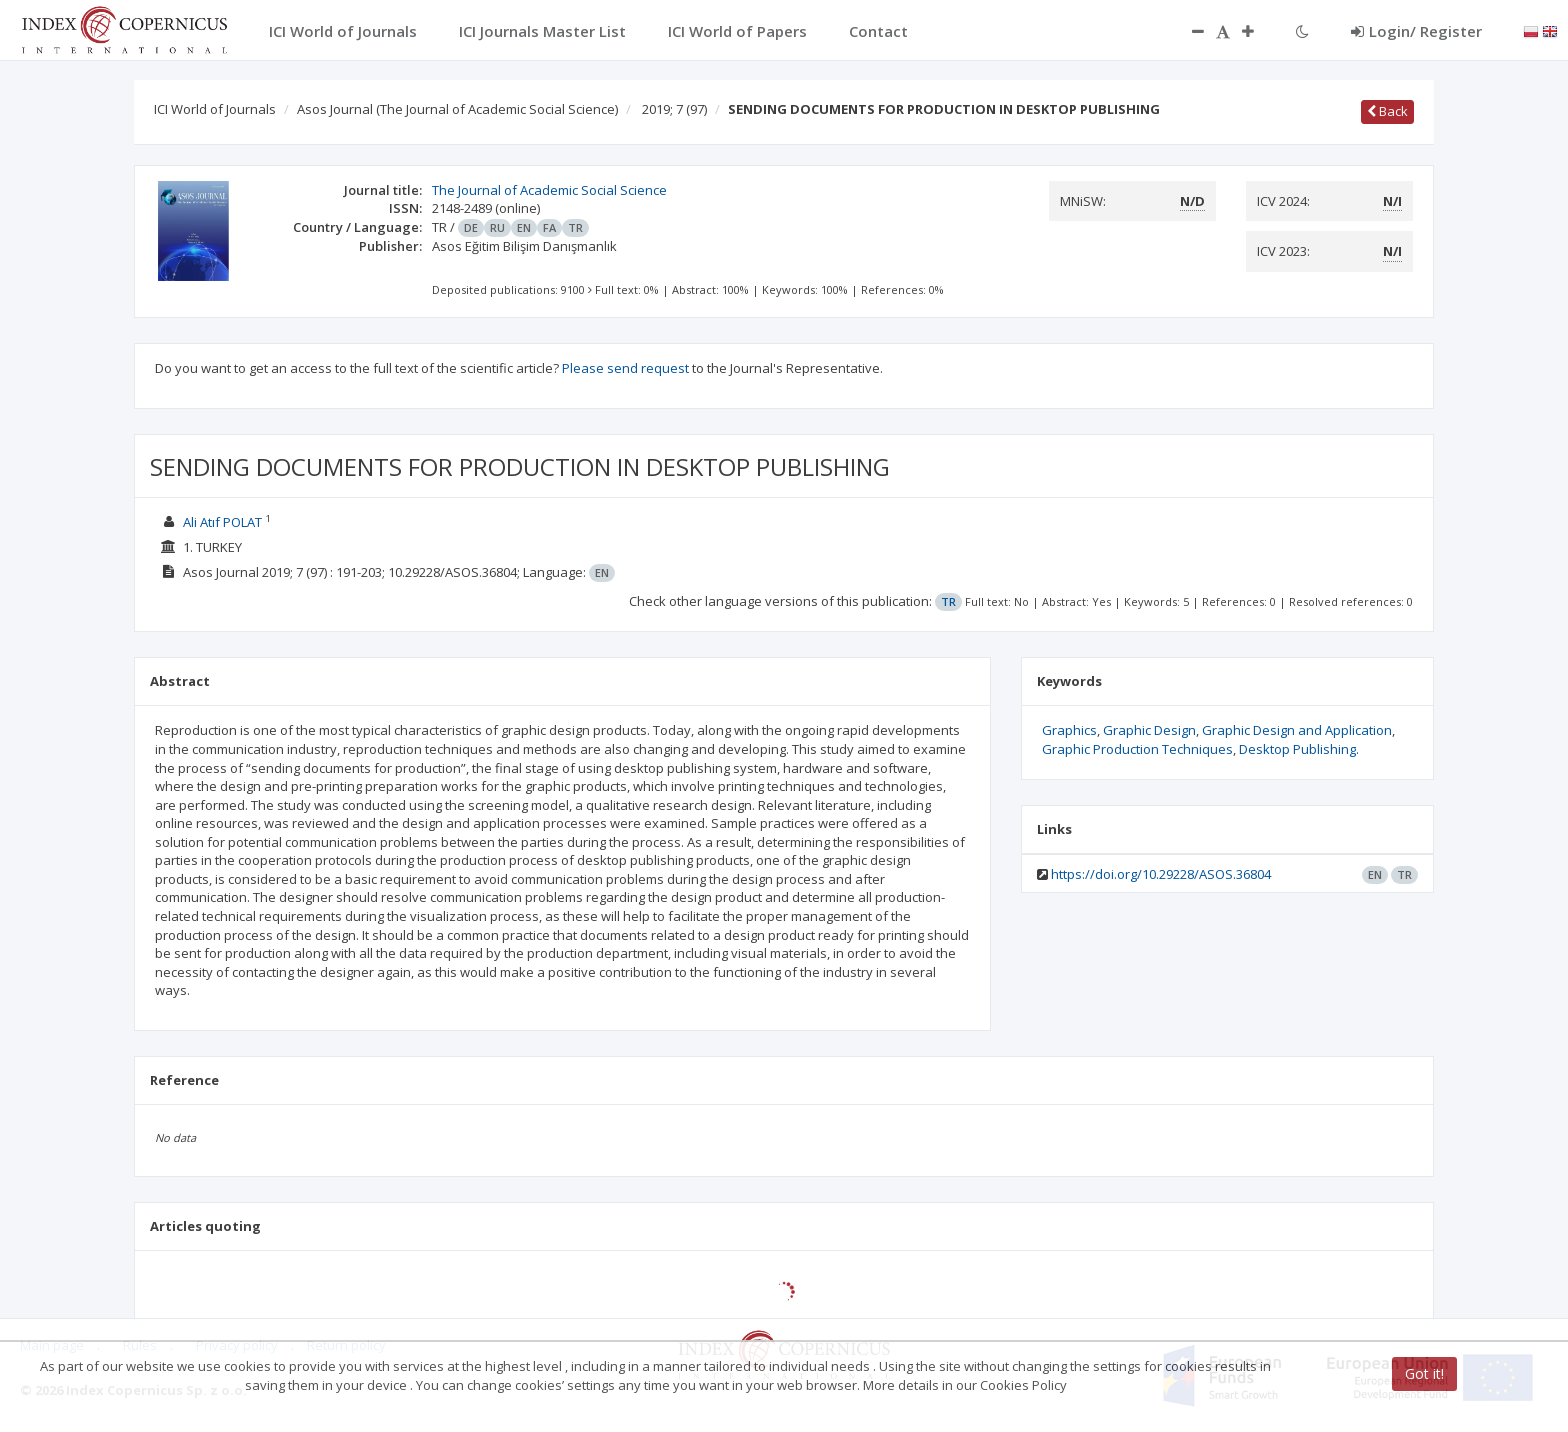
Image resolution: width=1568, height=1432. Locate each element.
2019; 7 (674, 109)
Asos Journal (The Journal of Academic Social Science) (457, 109)
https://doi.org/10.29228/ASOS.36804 (1161, 874)
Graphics (1069, 730)
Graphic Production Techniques (1137, 749)
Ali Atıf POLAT (222, 522)
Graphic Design (1149, 730)
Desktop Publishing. (1299, 749)
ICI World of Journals (215, 109)
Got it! (1424, 1373)
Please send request (625, 368)
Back (1387, 111)
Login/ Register (1416, 31)
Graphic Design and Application (1297, 730)
